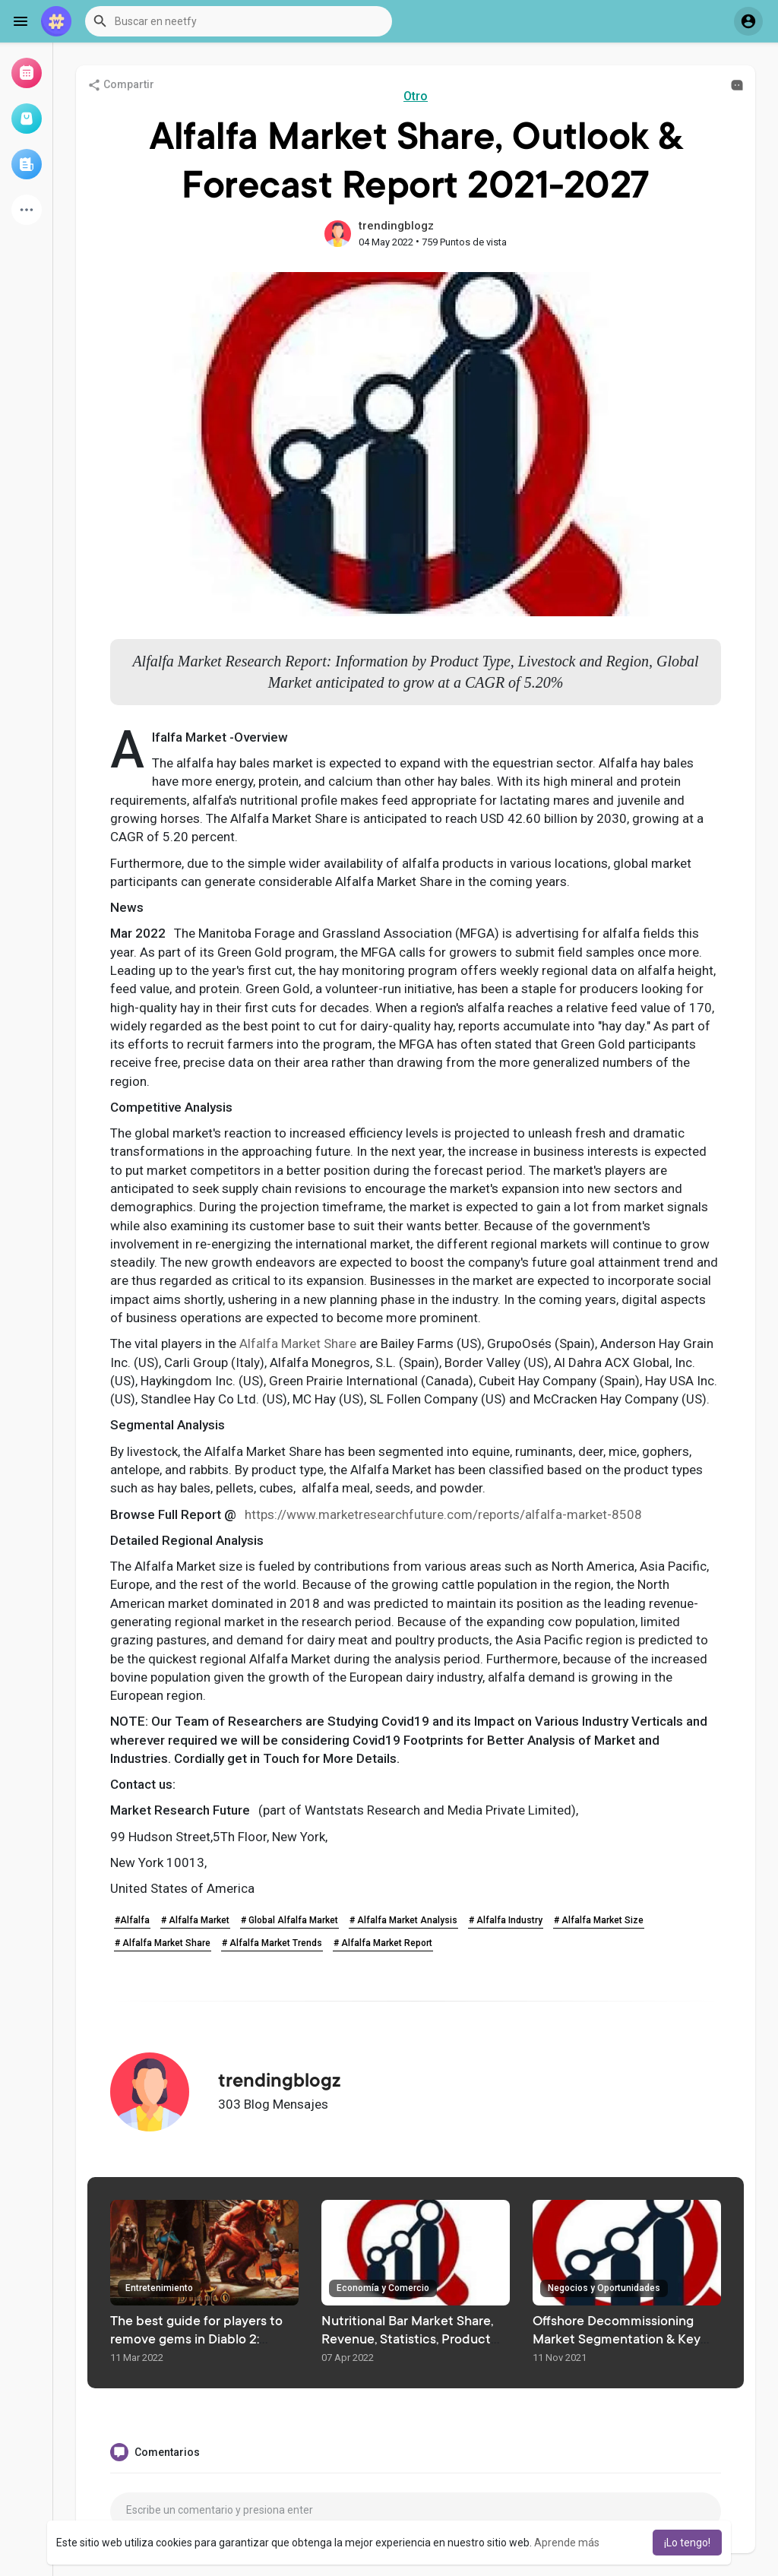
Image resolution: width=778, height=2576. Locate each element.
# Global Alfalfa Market (289, 1920)
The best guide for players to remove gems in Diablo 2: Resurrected (196, 2340)
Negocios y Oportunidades (604, 2288)
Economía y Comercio (383, 2288)
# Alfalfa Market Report (383, 1943)
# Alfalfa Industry (505, 1920)
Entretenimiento (159, 2288)
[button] (238, 21)
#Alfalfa (132, 1920)
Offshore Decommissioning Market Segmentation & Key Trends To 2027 (617, 2340)
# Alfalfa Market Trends (272, 1943)
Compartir (120, 85)
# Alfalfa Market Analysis (403, 1920)
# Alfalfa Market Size (599, 1920)
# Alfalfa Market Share (162, 1943)
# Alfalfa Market (195, 1920)
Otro (415, 96)
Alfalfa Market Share (297, 1343)
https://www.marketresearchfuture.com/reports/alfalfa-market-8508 (443, 1514)
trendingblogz (396, 226)
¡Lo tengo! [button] (687, 2542)
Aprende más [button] (566, 2542)
